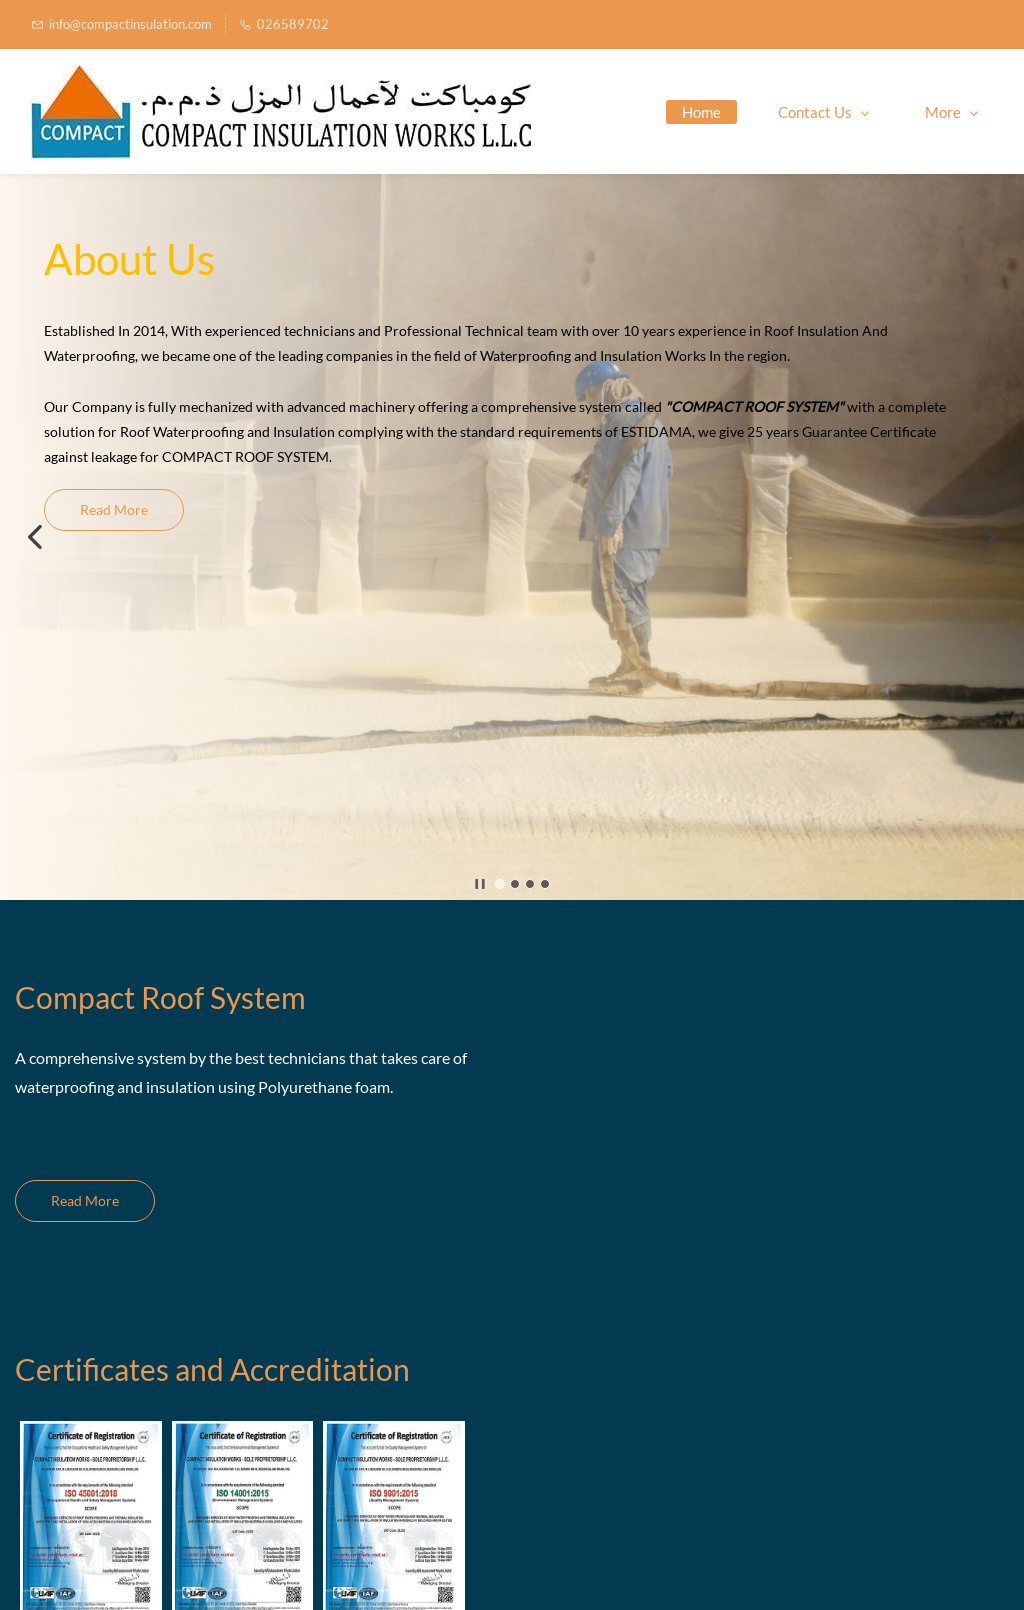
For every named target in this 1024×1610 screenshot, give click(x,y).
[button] (35, 537)
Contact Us (823, 112)
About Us (129, 259)
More (951, 112)
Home (701, 112)
